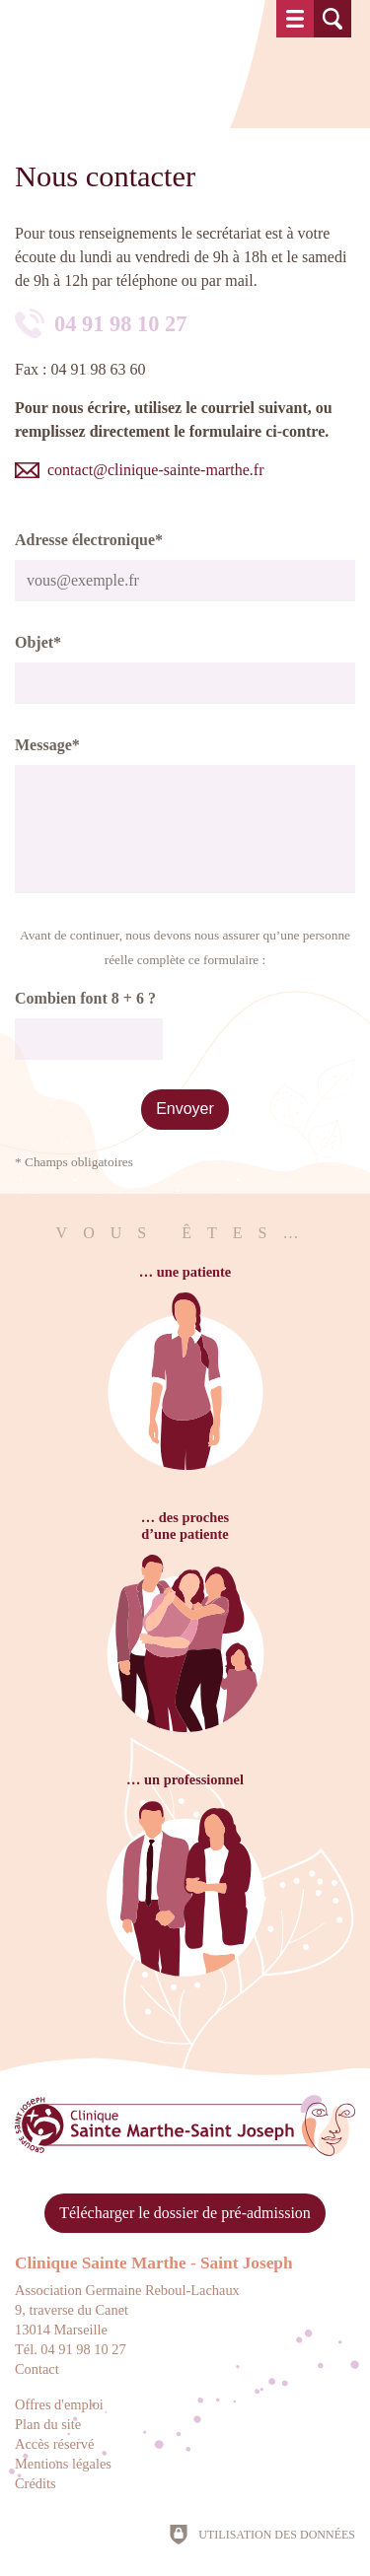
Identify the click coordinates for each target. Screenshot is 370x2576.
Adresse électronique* (89, 539)
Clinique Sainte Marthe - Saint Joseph (154, 2263)
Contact (37, 2369)
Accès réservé (54, 2444)
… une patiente (185, 1272)
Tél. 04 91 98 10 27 (70, 2349)
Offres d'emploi (59, 2404)
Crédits (35, 2483)
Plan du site (48, 2424)
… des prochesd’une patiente (185, 1525)
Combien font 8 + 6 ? (85, 998)
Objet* (38, 642)
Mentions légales (63, 2464)
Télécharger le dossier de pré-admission (185, 2212)
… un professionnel (185, 1779)
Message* (47, 744)
